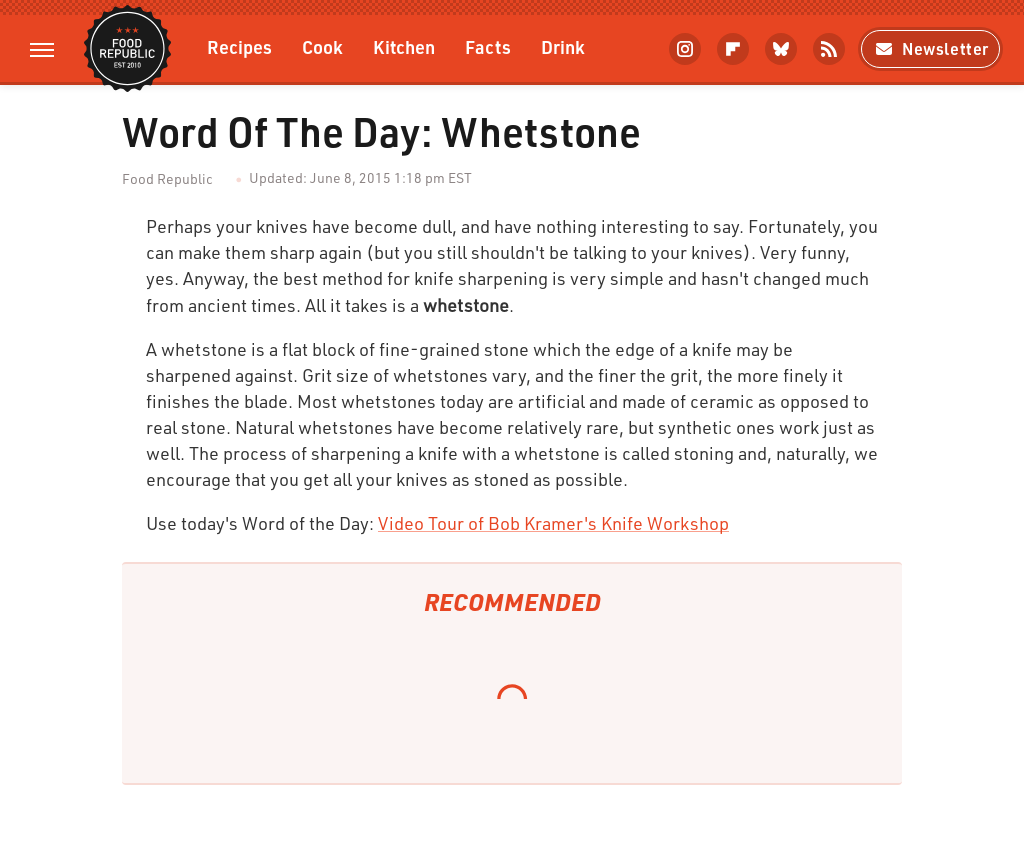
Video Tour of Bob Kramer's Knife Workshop (553, 523)
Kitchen (404, 46)
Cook (322, 46)
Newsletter (930, 48)
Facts (488, 46)
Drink (563, 46)
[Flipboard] (733, 49)
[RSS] (829, 49)
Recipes (239, 46)
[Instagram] (685, 49)
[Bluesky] (781, 49)
